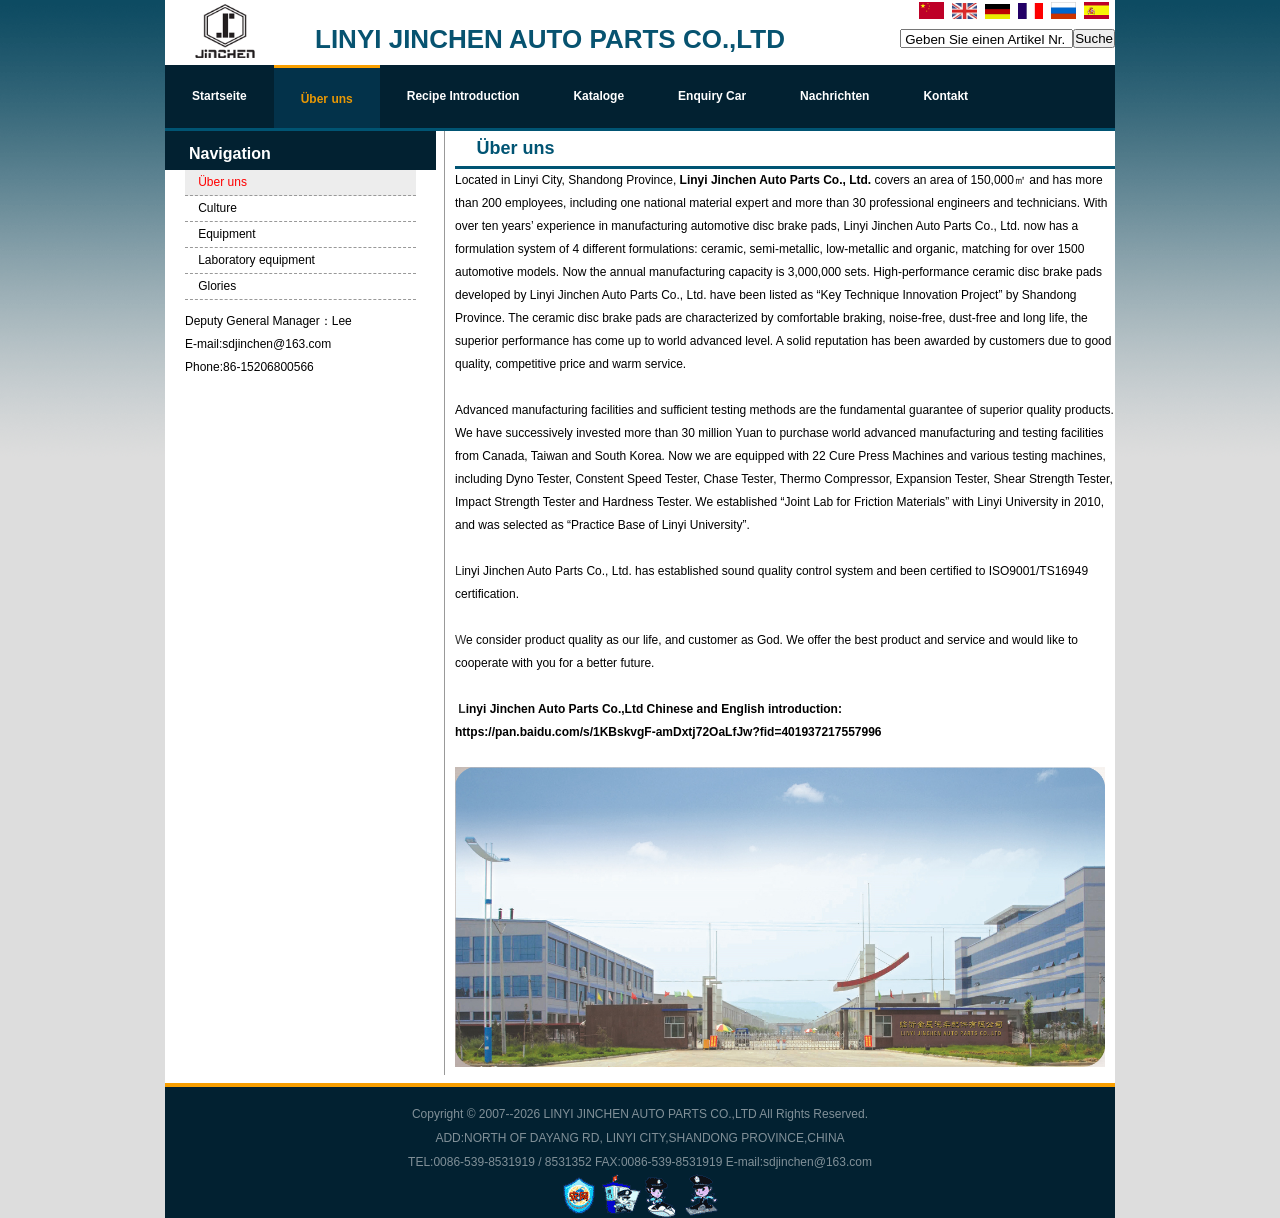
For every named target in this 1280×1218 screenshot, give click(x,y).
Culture (217, 208)
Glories (217, 286)
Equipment (226, 234)
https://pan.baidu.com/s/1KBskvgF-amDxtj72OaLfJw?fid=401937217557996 (670, 732)
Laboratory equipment (256, 260)
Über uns (222, 182)
